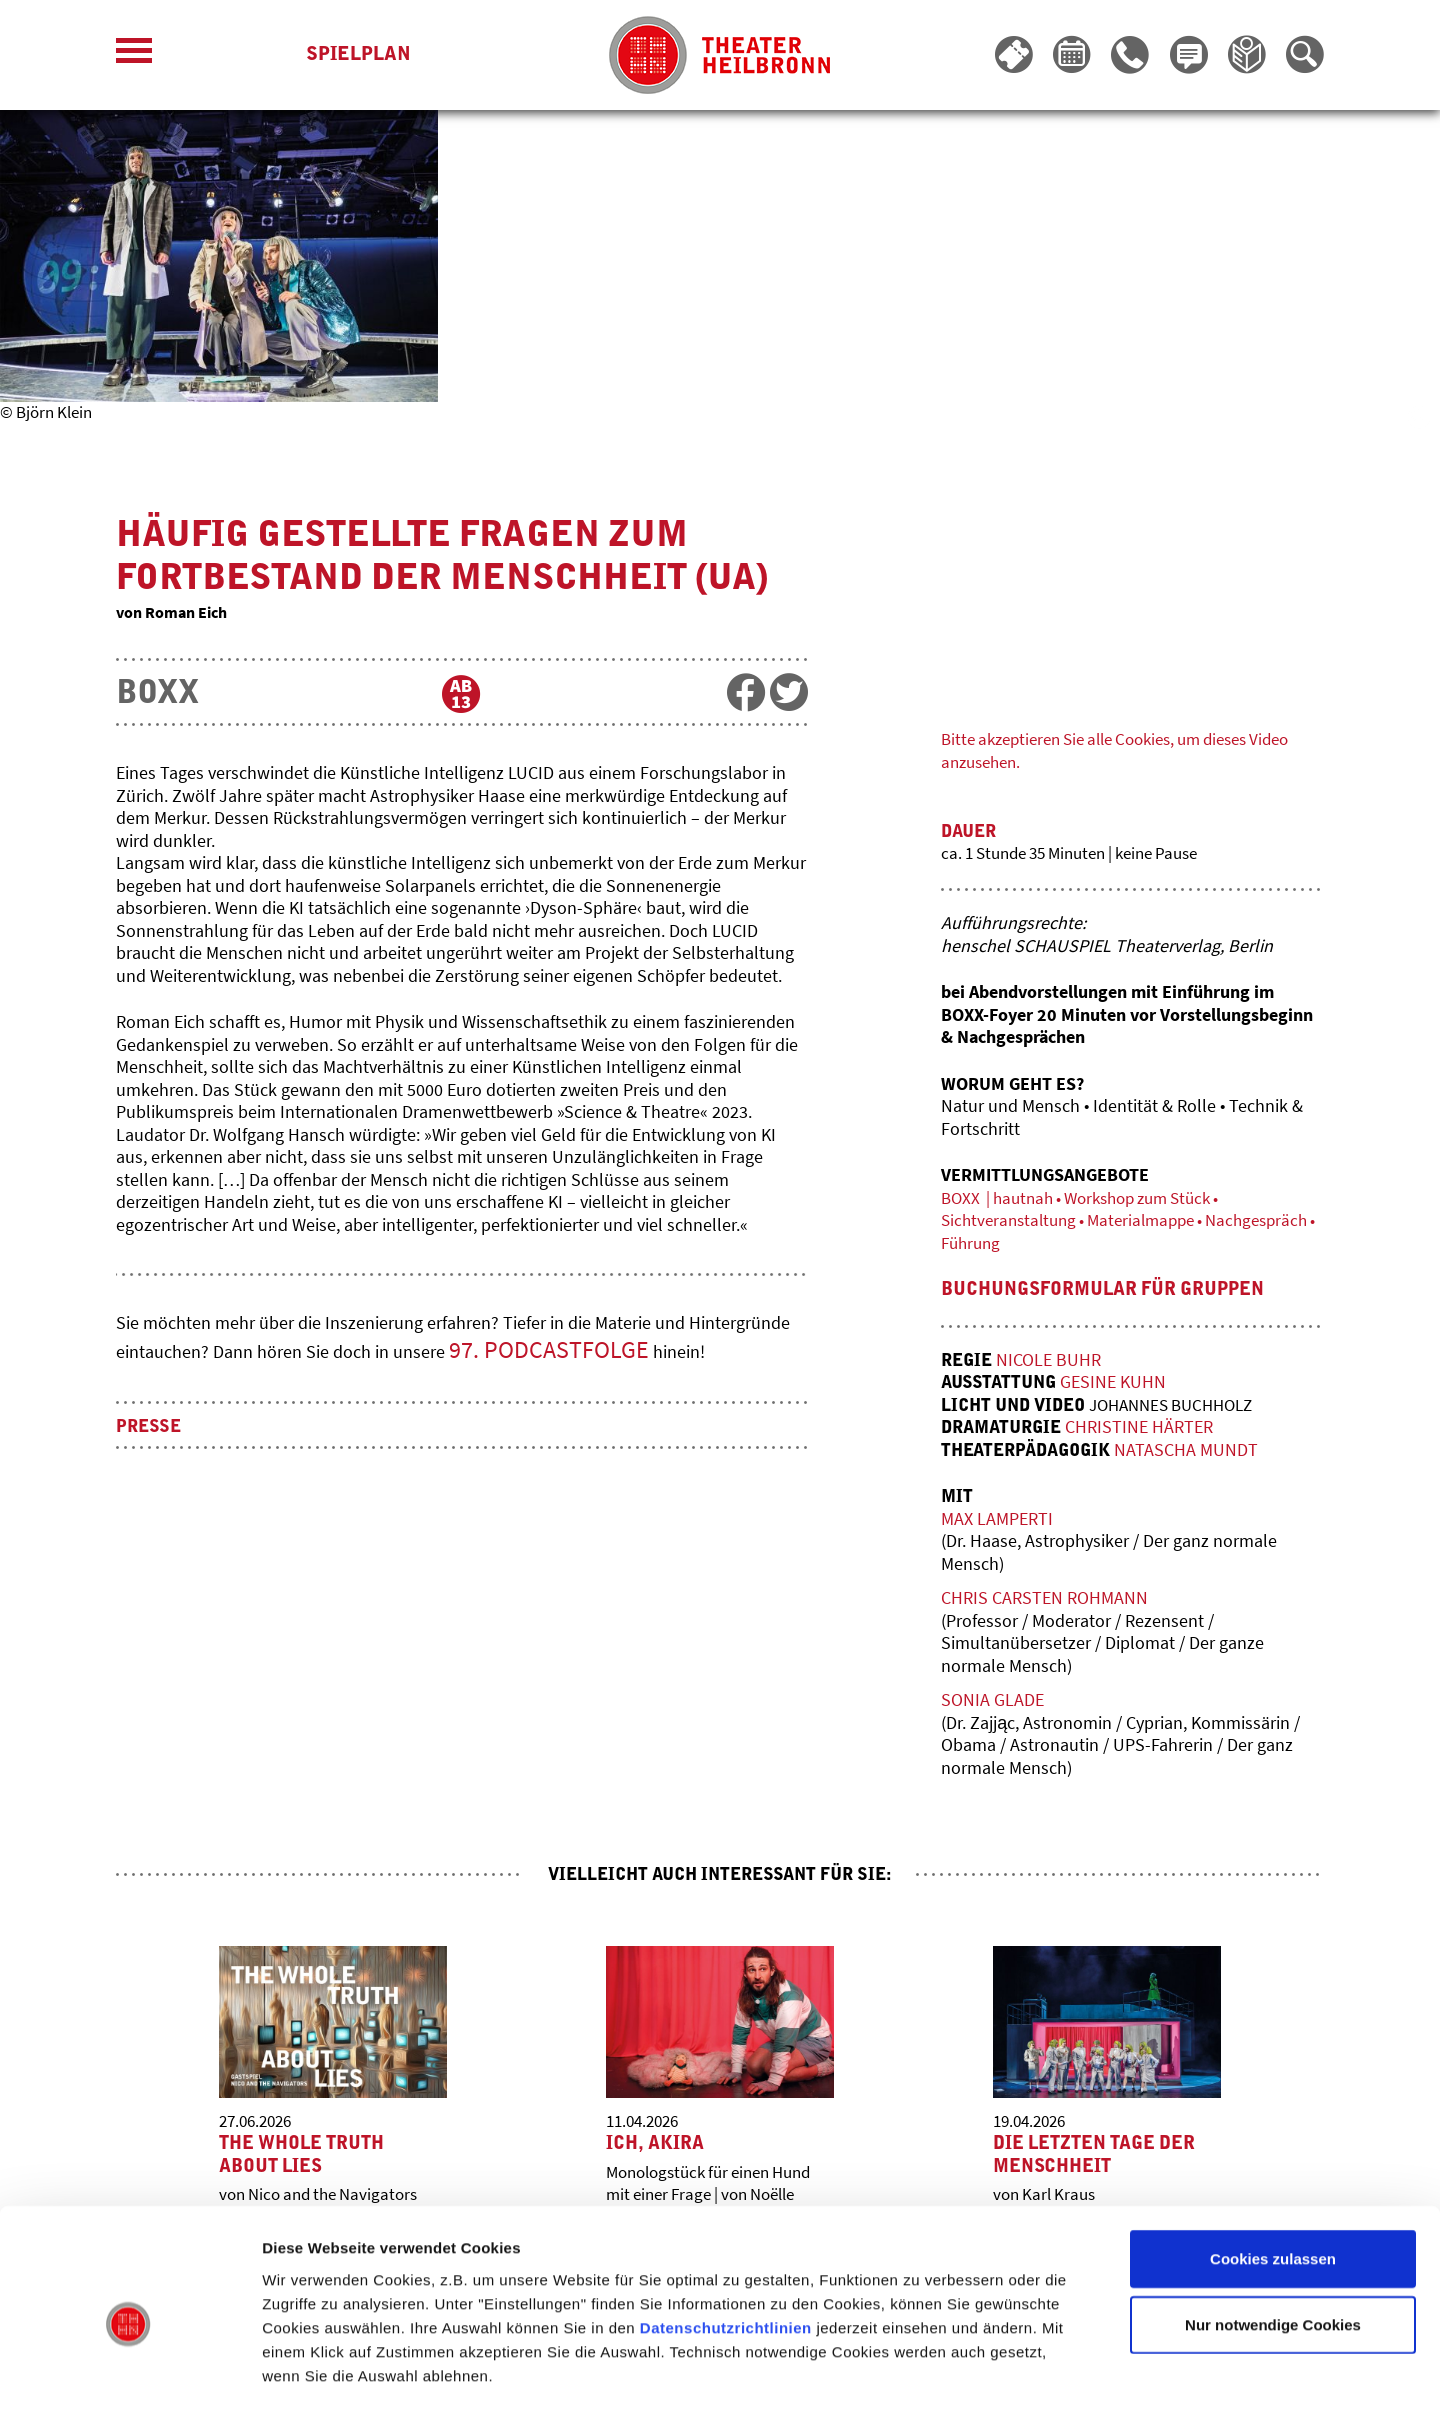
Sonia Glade (992, 1701)
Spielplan (358, 55)
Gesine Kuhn (1119, 1383)
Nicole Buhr (1052, 1361)
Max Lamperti (997, 1520)
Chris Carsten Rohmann (1044, 1599)
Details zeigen (1063, 2374)
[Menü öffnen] (134, 55)
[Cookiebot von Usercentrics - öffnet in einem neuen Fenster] (129, 2375)
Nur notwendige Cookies (1273, 2243)
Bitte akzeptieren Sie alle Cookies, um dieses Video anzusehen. (1109, 750)
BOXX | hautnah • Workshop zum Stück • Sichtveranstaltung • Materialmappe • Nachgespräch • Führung (1093, 1222)
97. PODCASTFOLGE (549, 1351)
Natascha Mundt (1198, 1451)
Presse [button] (150, 1429)
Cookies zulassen (1273, 2177)
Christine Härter (1148, 1428)
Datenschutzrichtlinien (726, 2245)
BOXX (157, 694)
